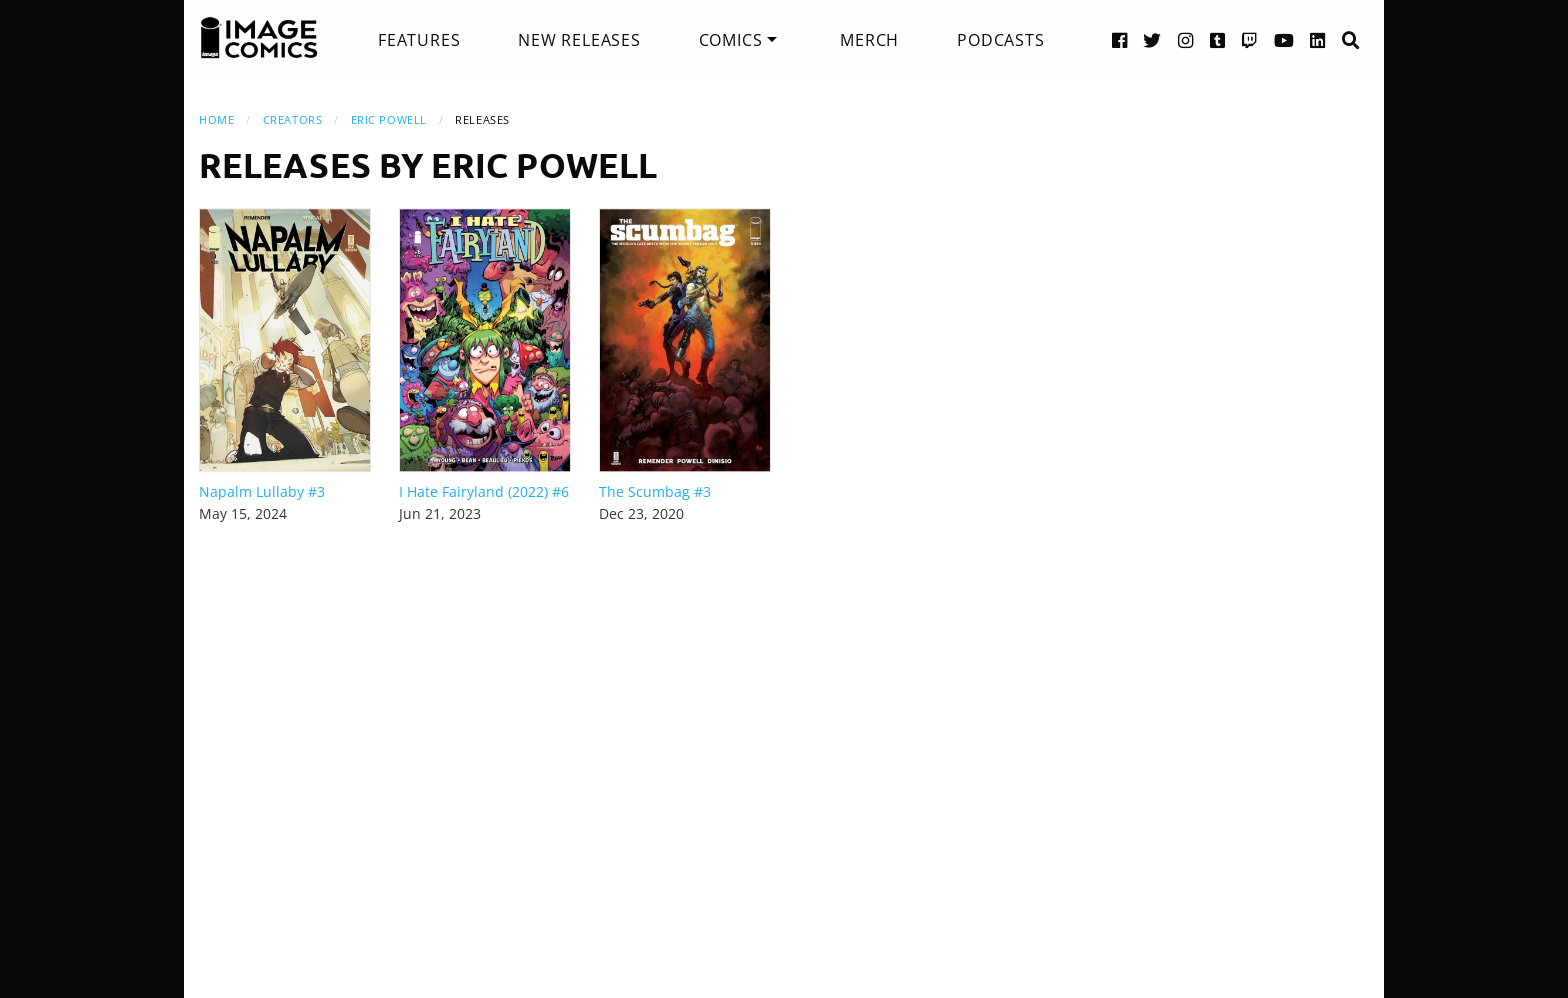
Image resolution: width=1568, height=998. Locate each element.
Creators (292, 119)
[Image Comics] (259, 38)
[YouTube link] (1284, 39)
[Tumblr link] (1218, 39)
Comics (731, 40)
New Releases (579, 40)
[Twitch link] (1250, 39)
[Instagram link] (1186, 39)
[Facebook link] (1120, 39)
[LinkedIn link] (1318, 39)
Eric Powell (389, 119)
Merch (869, 40)
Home (216, 119)
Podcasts (1000, 40)
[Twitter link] (1152, 39)
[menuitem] (419, 40)
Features (419, 40)
